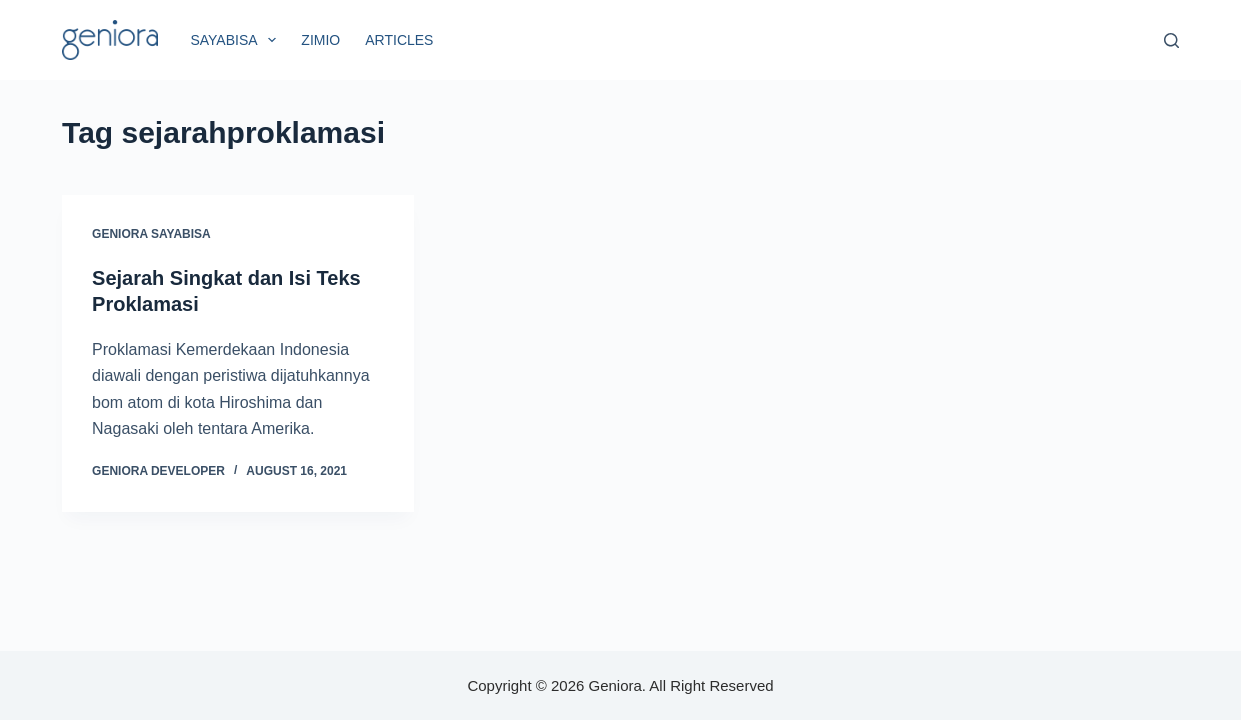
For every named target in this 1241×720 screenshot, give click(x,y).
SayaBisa (237, 40)
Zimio (320, 40)
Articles (399, 40)
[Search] (1171, 40)
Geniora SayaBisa (151, 234)
